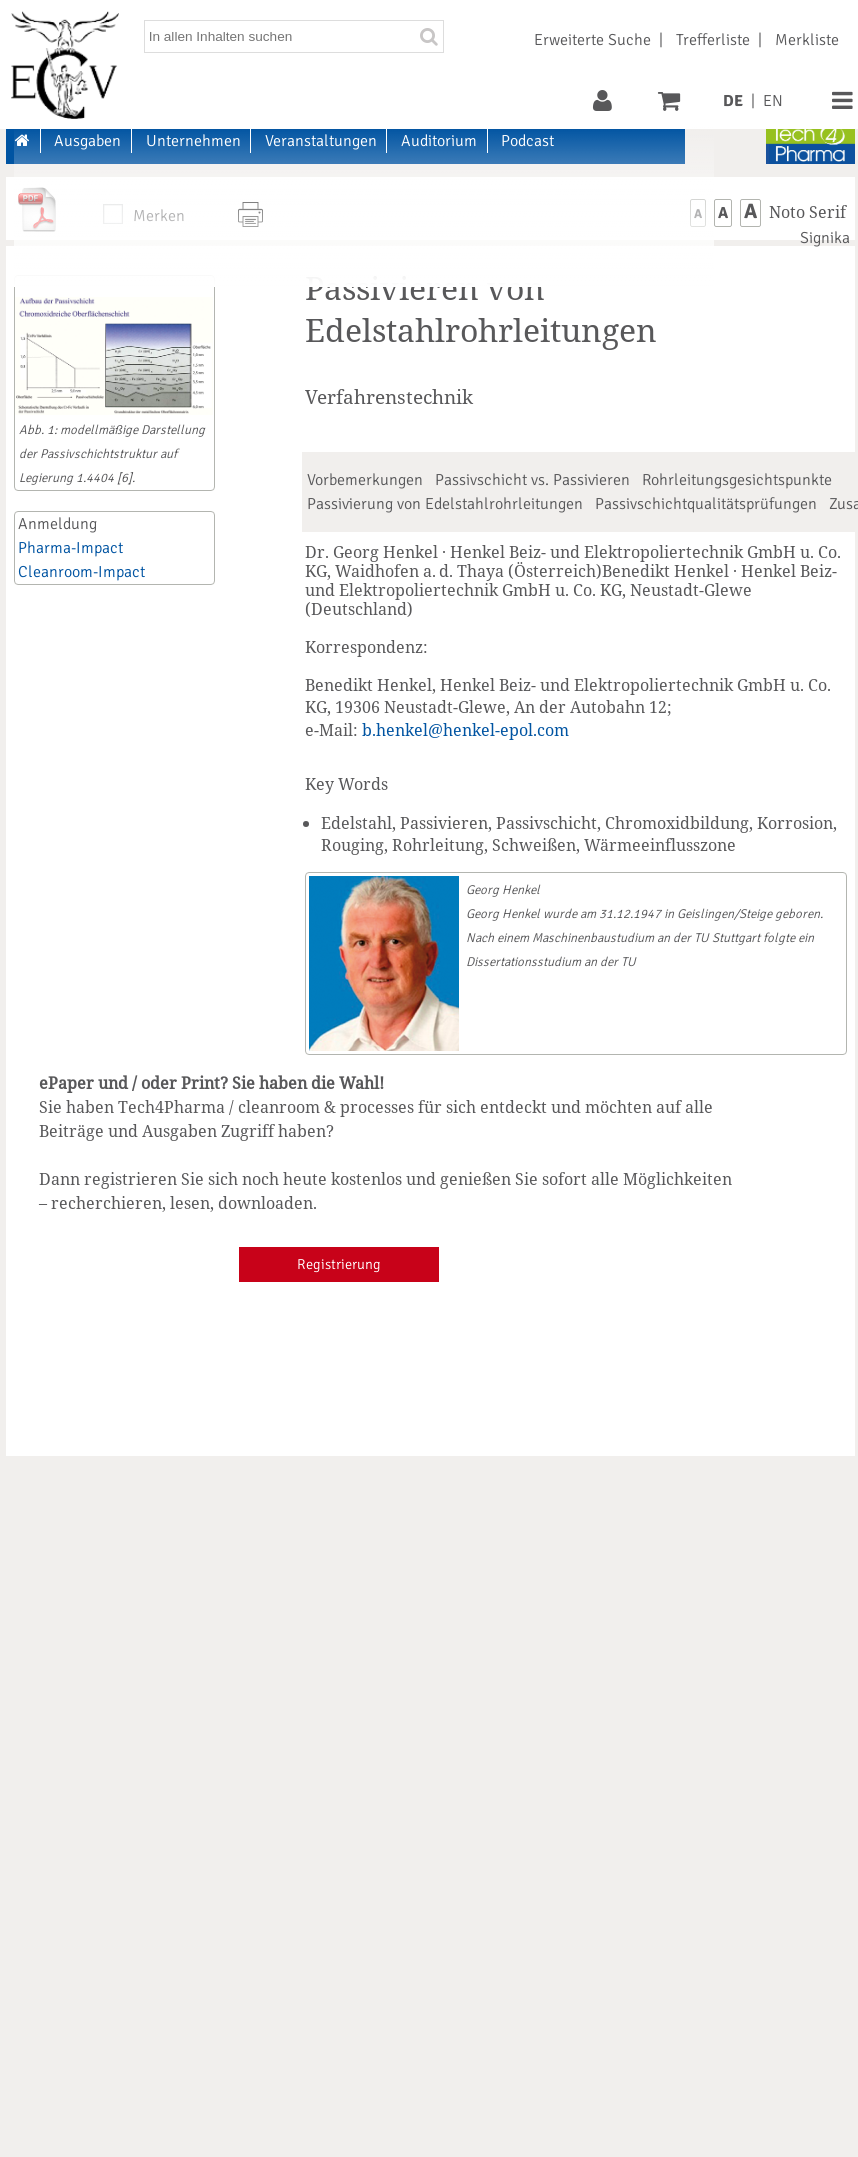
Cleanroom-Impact (81, 572)
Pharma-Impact (70, 548)
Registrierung (339, 1264)
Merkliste (807, 40)
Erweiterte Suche (592, 40)
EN (773, 101)
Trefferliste (713, 40)
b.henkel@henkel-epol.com (465, 730)
